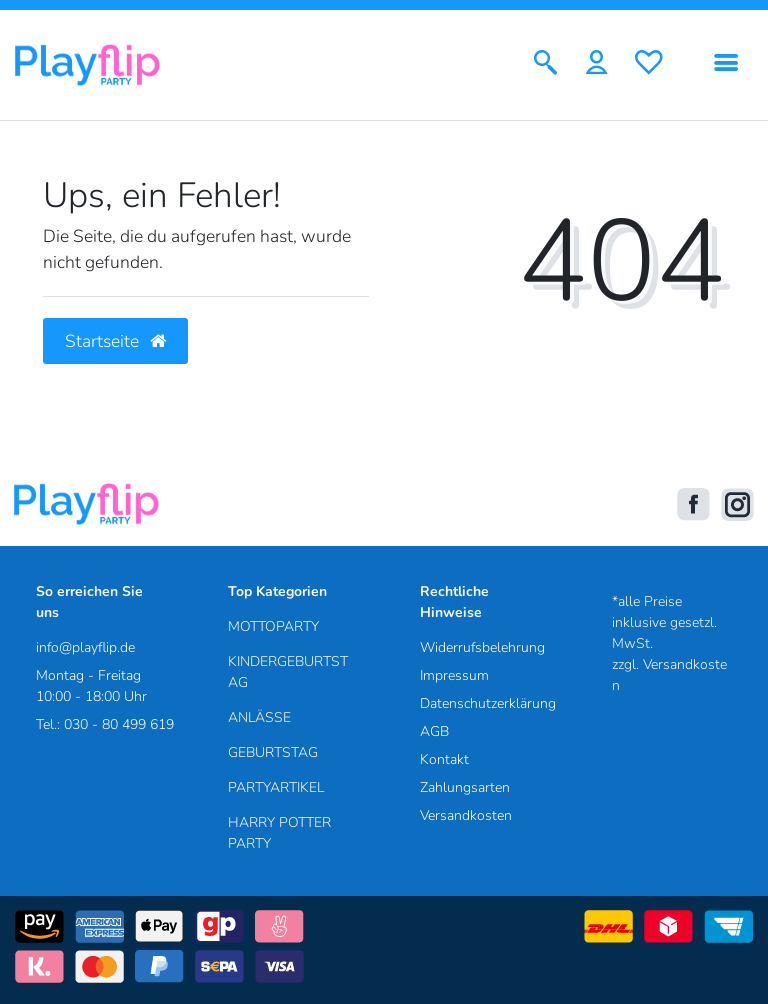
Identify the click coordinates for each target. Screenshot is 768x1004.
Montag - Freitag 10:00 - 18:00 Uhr (91, 686)
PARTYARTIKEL (276, 787)
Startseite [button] (115, 341)
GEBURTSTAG (273, 752)
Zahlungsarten (465, 787)
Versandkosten (466, 815)
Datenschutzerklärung (488, 703)
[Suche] (545, 64)
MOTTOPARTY (273, 626)
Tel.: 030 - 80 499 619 (105, 724)
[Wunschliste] (649, 64)
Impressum (454, 675)
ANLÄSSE (259, 717)
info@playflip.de (85, 647)
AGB (434, 731)
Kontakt (444, 759)
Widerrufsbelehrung (482, 647)
